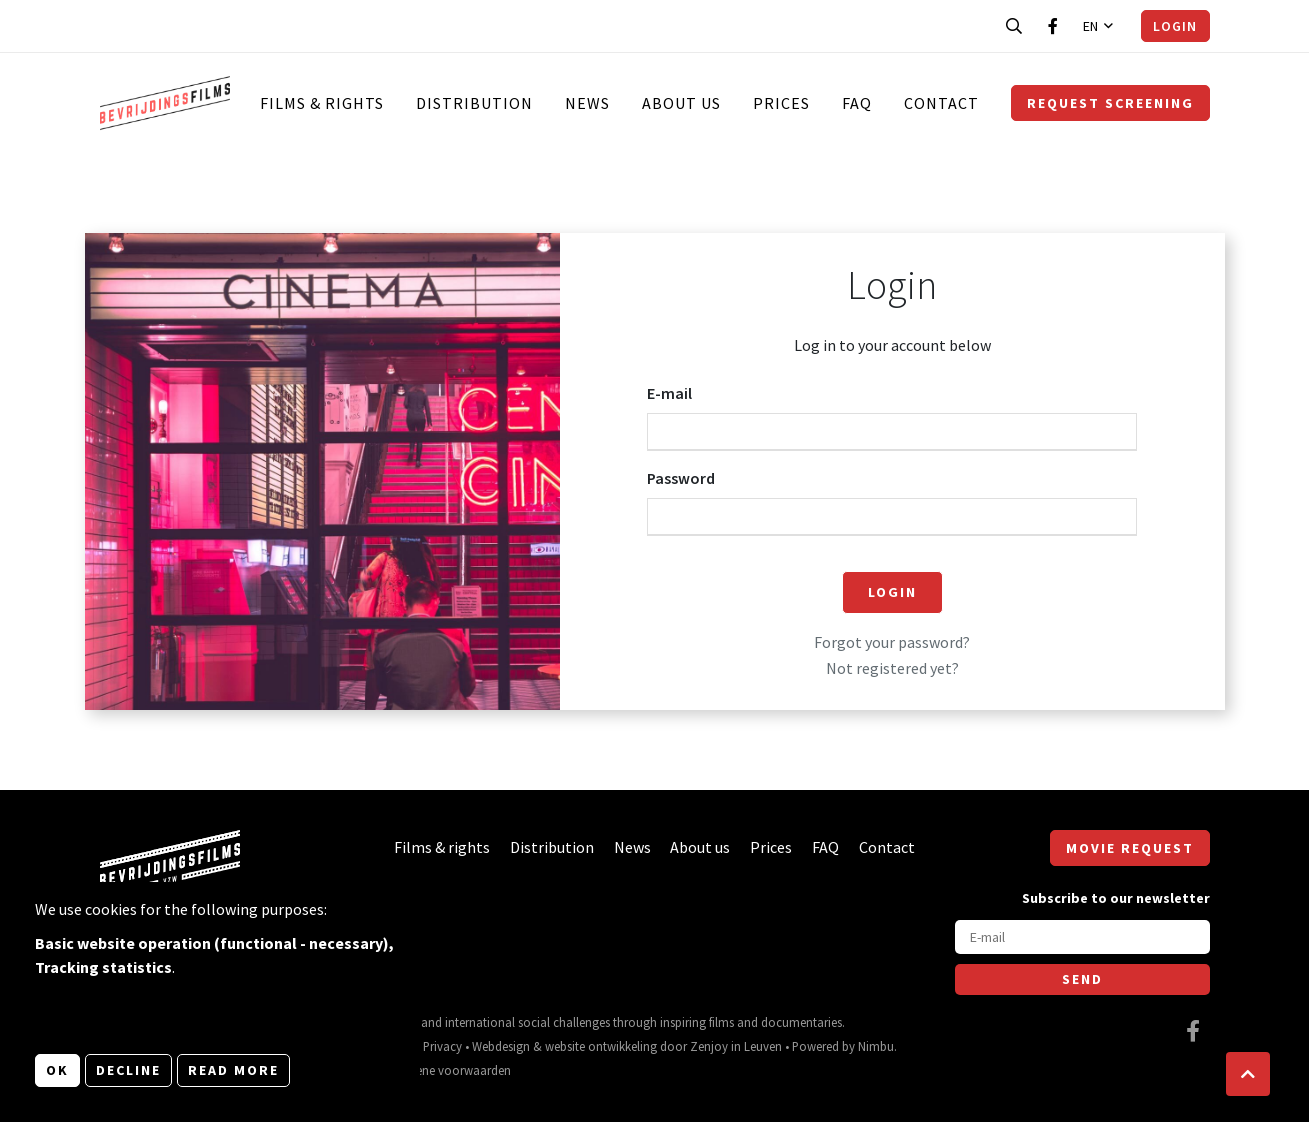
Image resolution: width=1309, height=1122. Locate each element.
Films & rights (322, 103)
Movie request (1130, 848)
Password (681, 478)
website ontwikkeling (601, 1046)
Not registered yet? (892, 668)
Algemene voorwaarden (446, 1070)
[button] (1248, 1074)
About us (681, 103)
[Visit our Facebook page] (1053, 26)
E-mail (669, 393)
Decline (128, 1070)
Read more (233, 1070)
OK (57, 1070)
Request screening (1110, 103)
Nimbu (876, 1046)
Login (1175, 26)
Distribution (474, 103)
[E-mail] (1082, 937)
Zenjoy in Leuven (736, 1046)
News (587, 103)
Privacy (442, 1046)
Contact (941, 103)
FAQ (857, 103)
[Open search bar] (1014, 26)
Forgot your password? (892, 642)
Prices (781, 103)
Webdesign (501, 1046)
